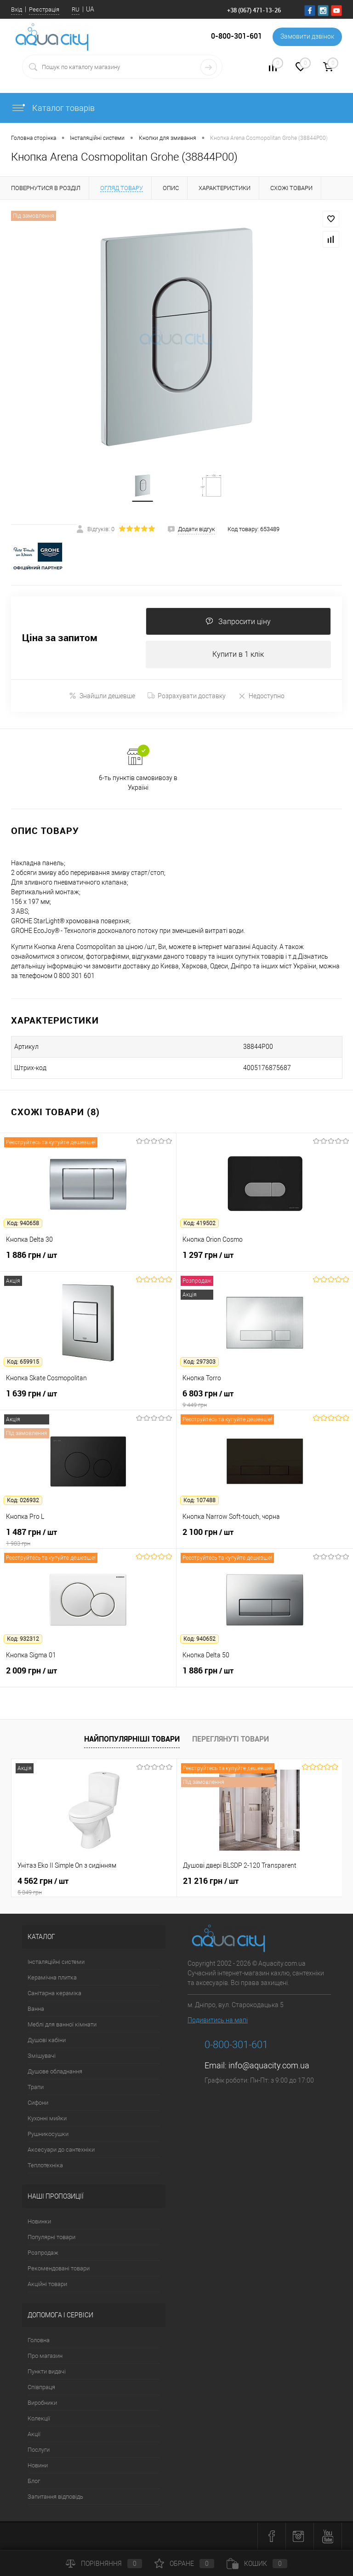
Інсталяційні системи (56, 1962)
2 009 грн (88, 1676)
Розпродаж (43, 2253)
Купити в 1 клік (238, 654)
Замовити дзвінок (307, 37)
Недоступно (261, 696)
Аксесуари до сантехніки (61, 2150)
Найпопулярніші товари (132, 1739)
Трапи (36, 2087)
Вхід (16, 9)
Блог (34, 2481)
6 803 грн (264, 1399)
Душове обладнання (55, 2071)
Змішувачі (42, 2056)
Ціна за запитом (59, 638)
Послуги (39, 2450)
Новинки (39, 2221)
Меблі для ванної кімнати (62, 2024)
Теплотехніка (45, 2165)
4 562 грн (94, 1886)
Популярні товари (51, 2237)
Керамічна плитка (52, 1977)
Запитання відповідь (55, 2497)
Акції (34, 2434)
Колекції (39, 2418)
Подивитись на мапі (218, 2020)
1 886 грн (88, 1260)
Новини (38, 2465)
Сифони (38, 2103)
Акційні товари (47, 2284)
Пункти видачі (47, 2371)
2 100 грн (264, 1538)
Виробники (42, 2403)
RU (76, 9)
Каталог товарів (53, 108)
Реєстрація (44, 9)
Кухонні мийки (47, 2118)
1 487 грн (88, 1538)
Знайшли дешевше (102, 696)
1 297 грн (264, 1260)
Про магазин (45, 2356)
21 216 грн (211, 1881)
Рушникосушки (48, 2134)
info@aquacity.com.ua (268, 2066)
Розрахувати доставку (187, 696)
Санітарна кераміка (54, 1993)
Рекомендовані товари (59, 2268)
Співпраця (41, 2387)
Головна (39, 2340)
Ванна (36, 2009)
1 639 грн (88, 1399)
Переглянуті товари (230, 1739)
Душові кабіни (47, 2040)
